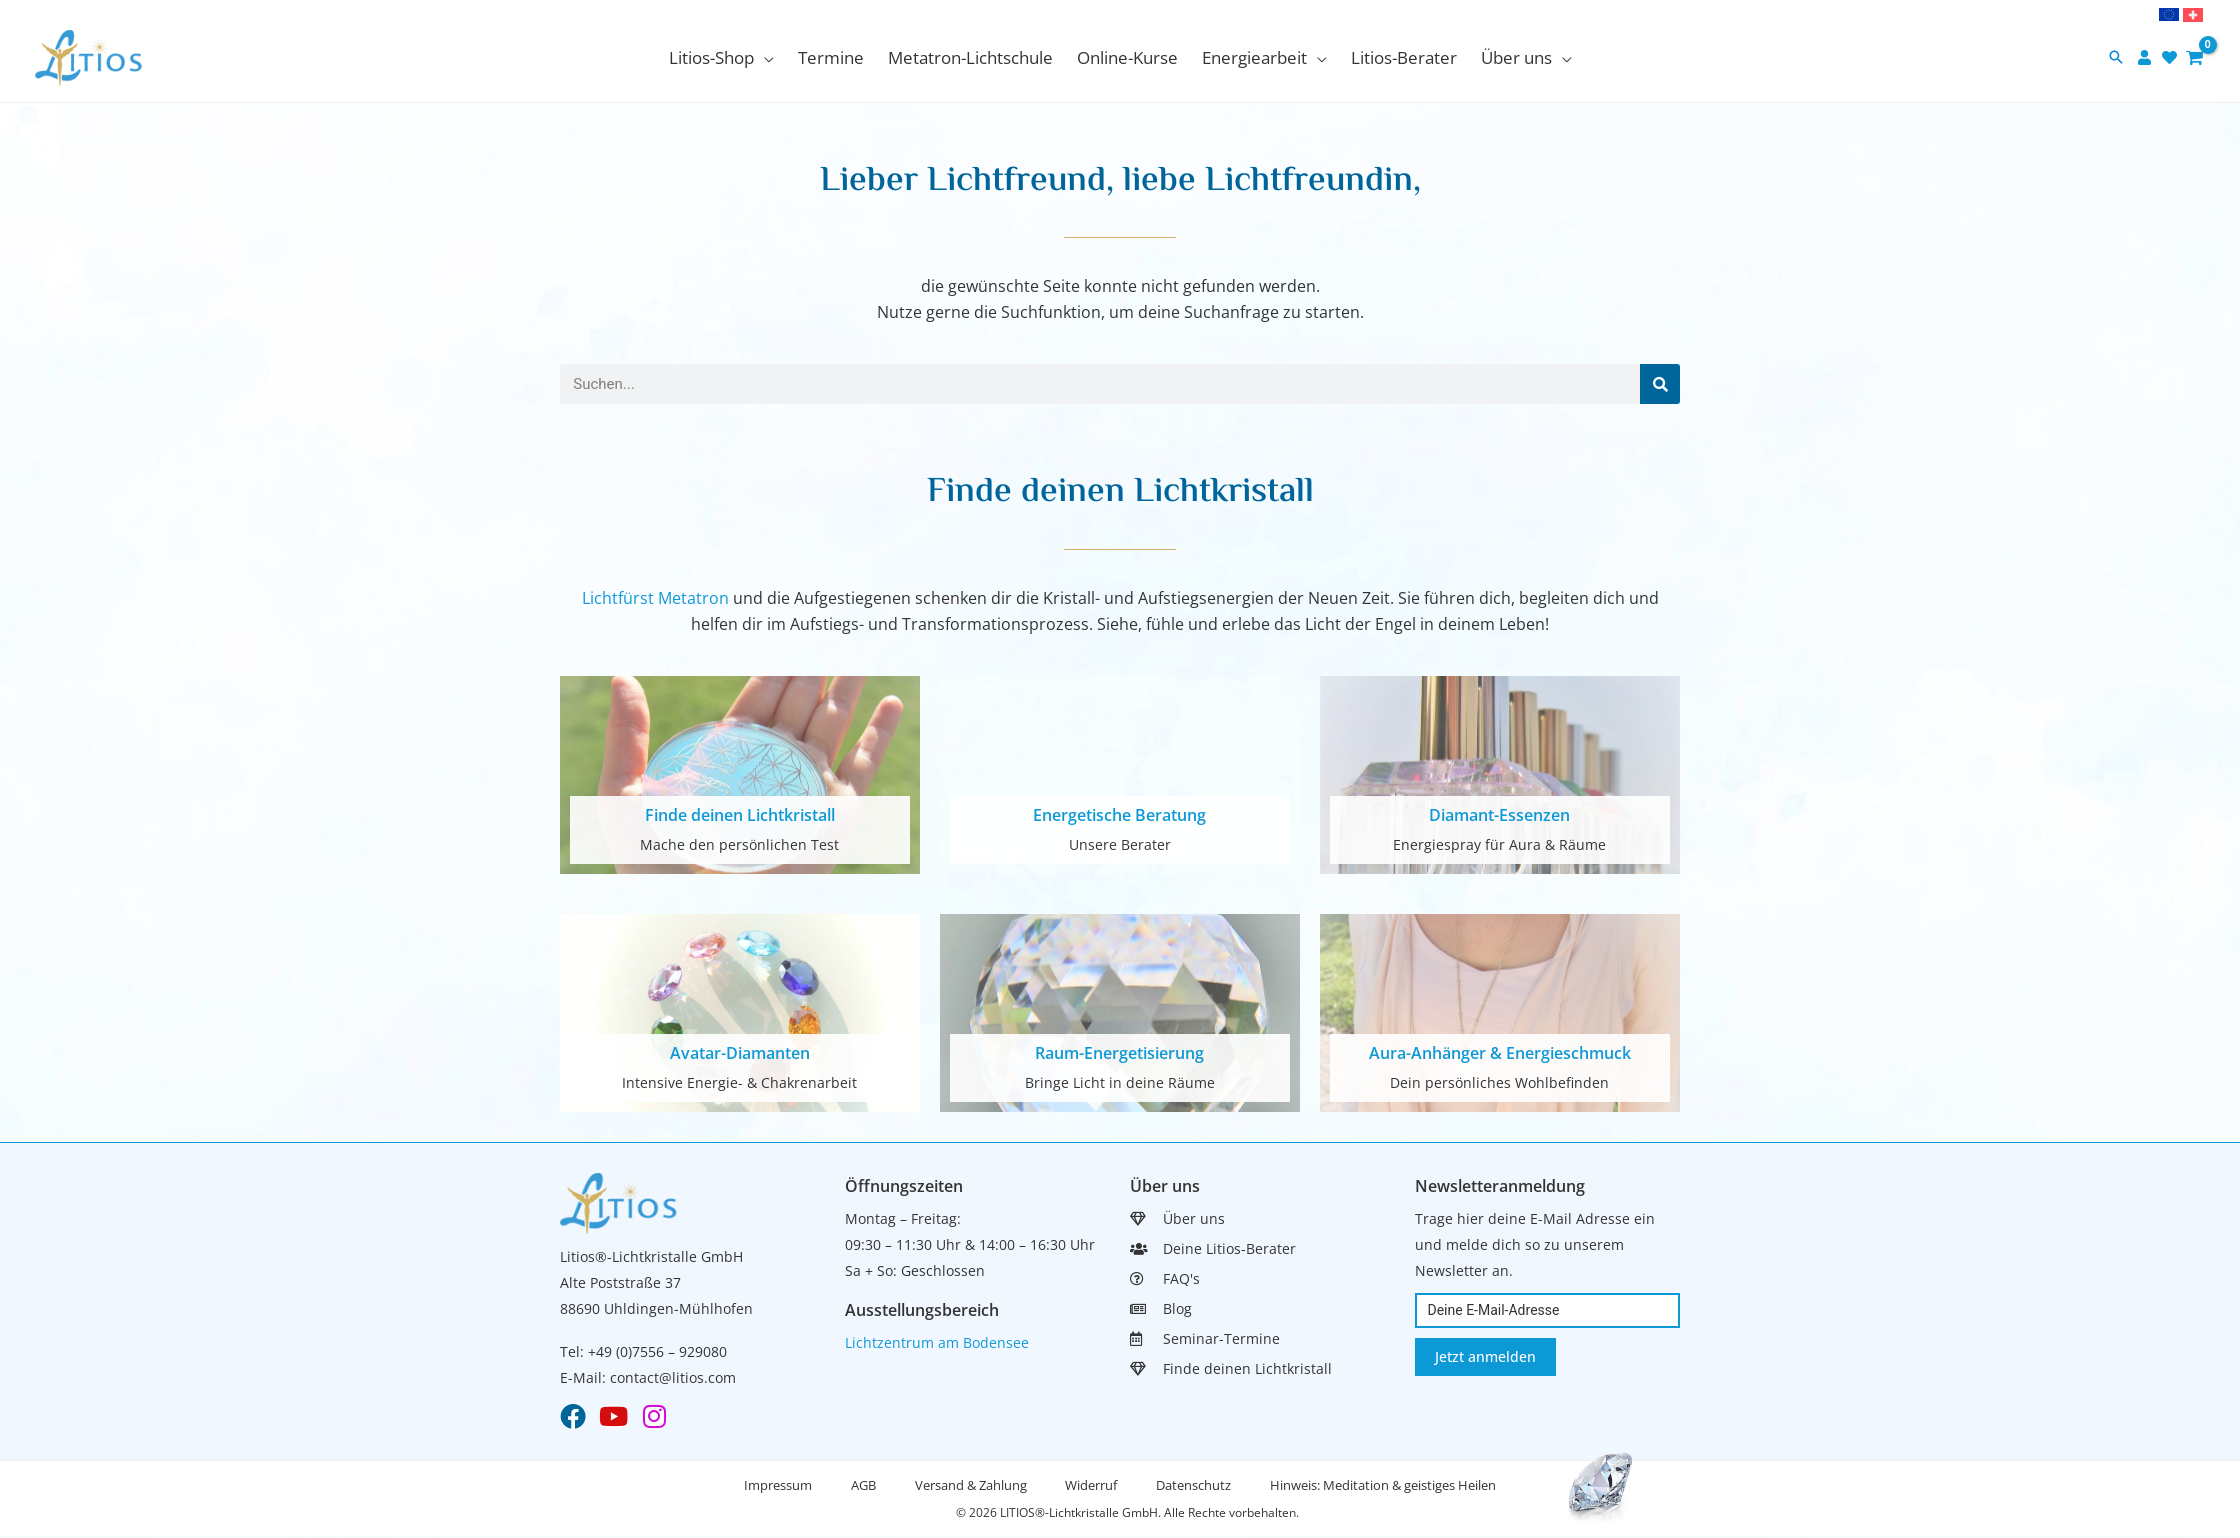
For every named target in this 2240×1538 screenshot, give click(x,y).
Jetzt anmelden (1485, 1356)
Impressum (775, 1486)
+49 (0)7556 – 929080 (657, 1351)
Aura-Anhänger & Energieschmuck (1500, 1053)
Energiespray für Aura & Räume (1499, 844)
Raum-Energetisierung (1119, 1053)
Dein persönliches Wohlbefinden (1499, 1082)
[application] (764, 57)
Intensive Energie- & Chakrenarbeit (739, 1082)
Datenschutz (1195, 1486)
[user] (2147, 57)
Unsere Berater (1120, 844)
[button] (721, 58)
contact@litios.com (673, 1377)
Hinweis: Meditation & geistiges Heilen (1386, 1486)
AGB (861, 1486)
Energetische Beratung (1119, 815)
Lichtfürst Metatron (655, 598)
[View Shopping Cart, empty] (2194, 57)
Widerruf (1092, 1486)
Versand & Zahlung (970, 1486)
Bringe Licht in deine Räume (1120, 1082)
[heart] (2172, 57)
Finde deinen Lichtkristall (740, 815)
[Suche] (1660, 384)
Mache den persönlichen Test (739, 844)
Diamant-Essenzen (1499, 815)
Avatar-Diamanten (740, 1053)
